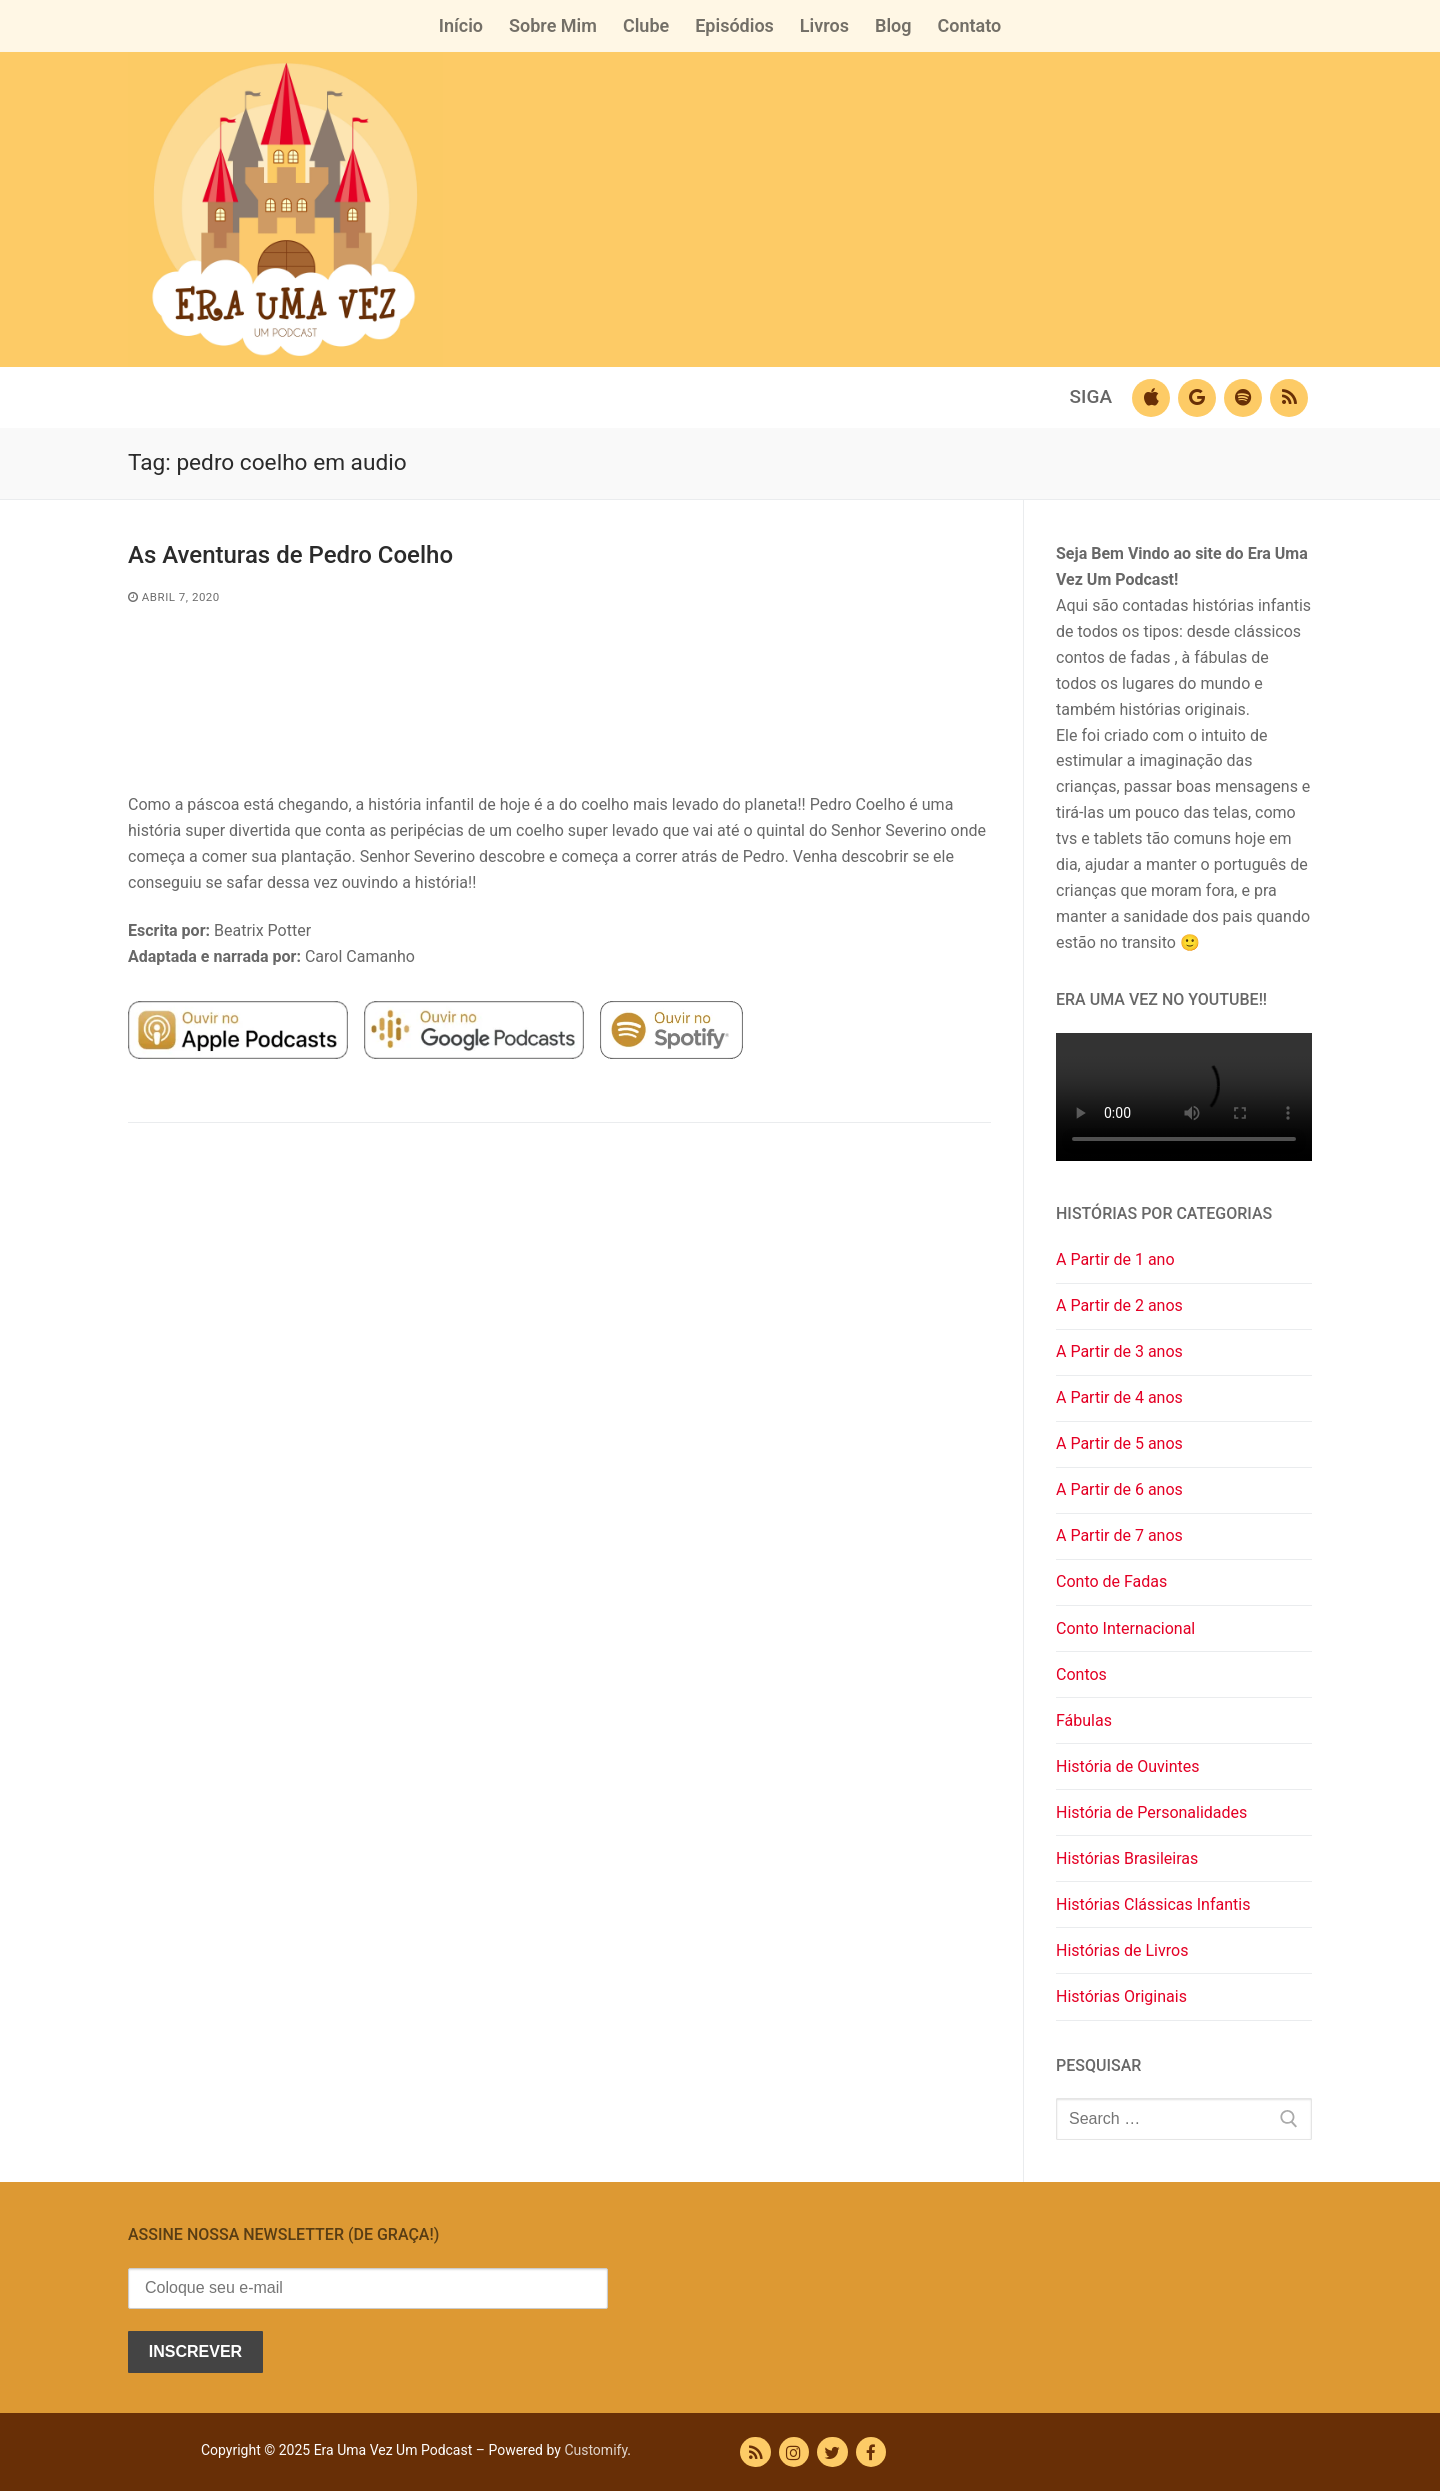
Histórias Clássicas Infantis (1153, 1904)
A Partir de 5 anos (1119, 1443)
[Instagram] (794, 2452)
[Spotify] (1243, 398)
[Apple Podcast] (1151, 398)
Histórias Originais (1121, 1996)
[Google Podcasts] (1197, 398)
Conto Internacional (1125, 1628)
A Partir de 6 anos (1119, 1489)
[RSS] (1289, 398)
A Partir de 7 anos (1119, 1535)
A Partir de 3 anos (1119, 1351)
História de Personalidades (1151, 1812)
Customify (595, 2450)
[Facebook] (871, 2452)
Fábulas (1084, 1720)
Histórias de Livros (1122, 1950)
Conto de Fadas (1111, 1581)
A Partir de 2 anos (1119, 1305)
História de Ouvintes (1128, 1766)
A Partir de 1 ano (1115, 1259)
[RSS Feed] (755, 2452)
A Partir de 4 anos (1119, 1397)
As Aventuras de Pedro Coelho (290, 555)
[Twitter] (832, 2452)
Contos (1081, 1674)
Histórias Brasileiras (1127, 1858)
